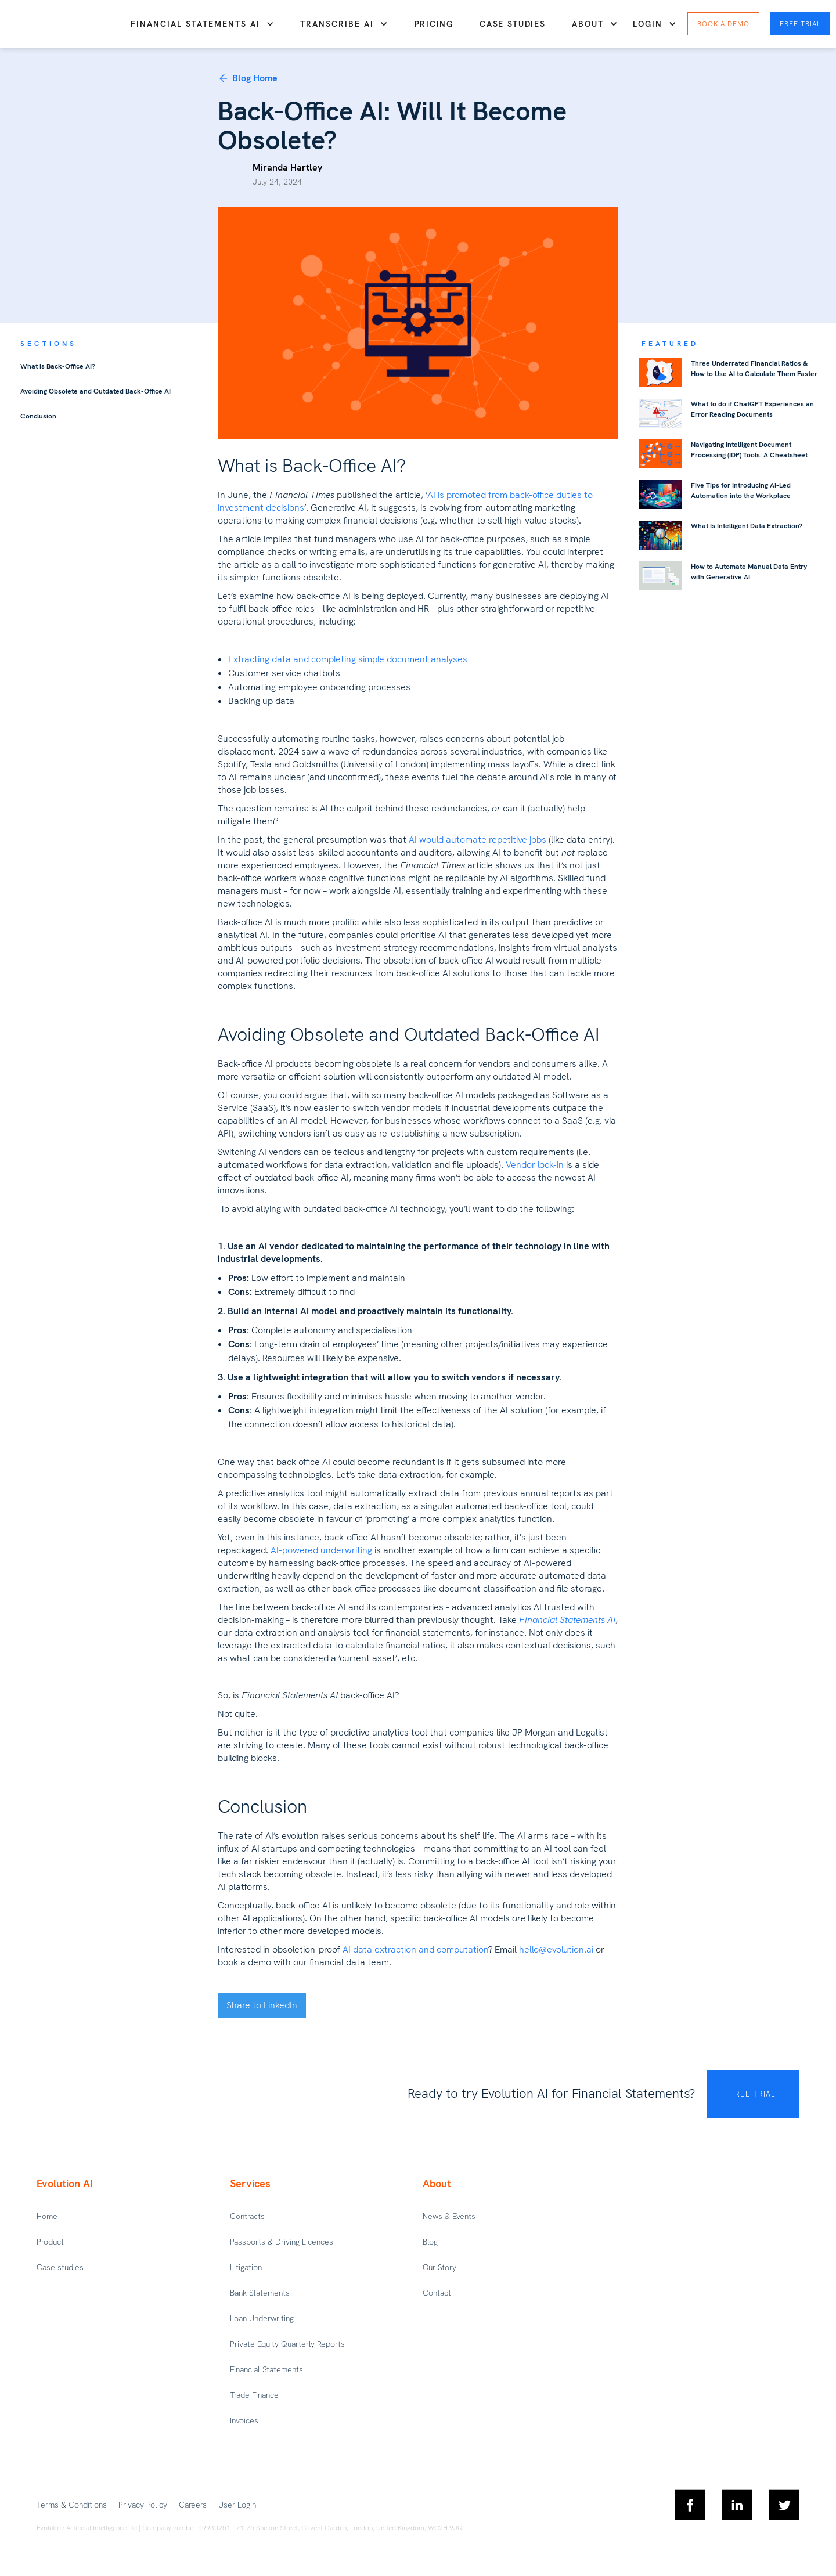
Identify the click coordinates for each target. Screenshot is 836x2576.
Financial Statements (266, 2369)
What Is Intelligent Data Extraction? (746, 526)
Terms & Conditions (72, 2504)
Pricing (434, 24)
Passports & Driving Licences (281, 2241)
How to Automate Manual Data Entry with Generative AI (749, 572)
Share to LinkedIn (261, 2005)
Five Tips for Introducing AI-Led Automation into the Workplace (741, 490)
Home (47, 2216)
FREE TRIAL (752, 2094)
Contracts (247, 2216)
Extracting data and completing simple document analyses (347, 659)
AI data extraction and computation (415, 1949)
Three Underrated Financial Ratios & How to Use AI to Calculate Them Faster (754, 368)
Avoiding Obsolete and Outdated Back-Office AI (95, 391)
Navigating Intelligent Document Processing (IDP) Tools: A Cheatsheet (749, 450)
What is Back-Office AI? (57, 366)
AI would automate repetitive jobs (477, 840)
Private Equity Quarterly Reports (287, 2344)
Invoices (244, 2420)
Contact (437, 2293)
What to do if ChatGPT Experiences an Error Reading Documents (752, 409)
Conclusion (38, 416)
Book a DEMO (723, 23)
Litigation (246, 2267)
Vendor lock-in (535, 1165)
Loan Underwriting (262, 2318)
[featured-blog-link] (660, 372)
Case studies (512, 24)
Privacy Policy (142, 2504)
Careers (193, 2504)
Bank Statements (260, 2293)
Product (50, 2241)
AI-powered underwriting (321, 1550)
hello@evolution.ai (556, 1949)
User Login (237, 2504)
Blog (430, 2241)
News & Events (449, 2216)
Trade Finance (254, 2395)
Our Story (439, 2267)
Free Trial (800, 23)
